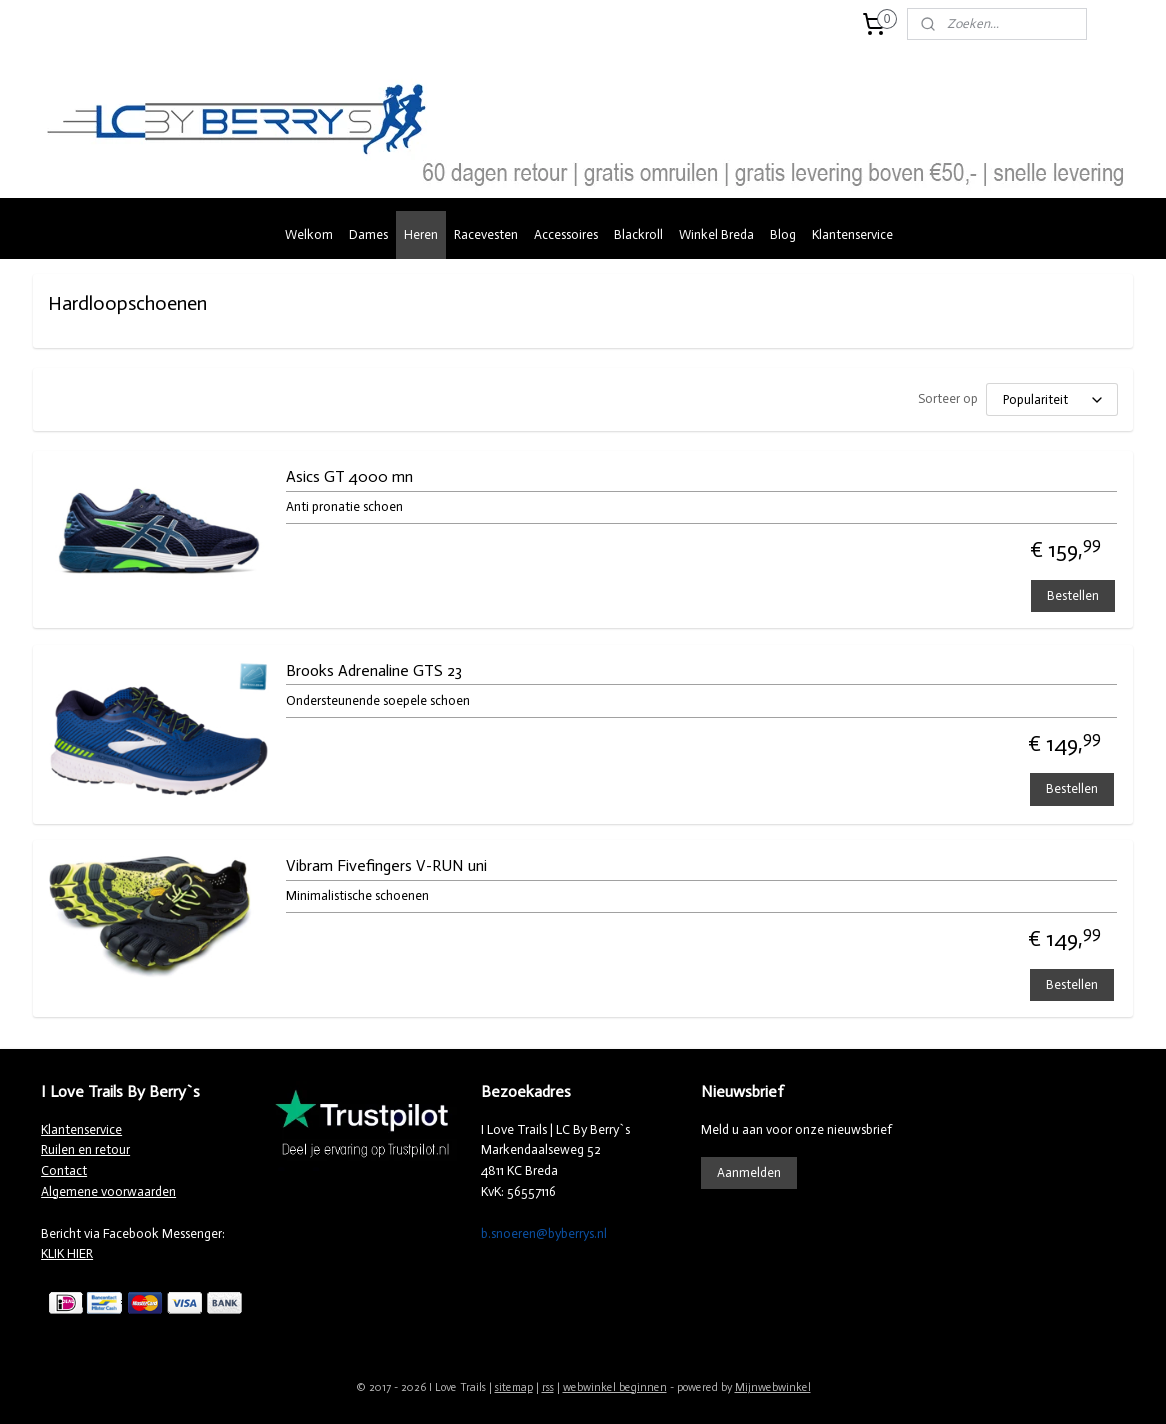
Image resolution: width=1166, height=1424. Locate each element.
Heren (421, 234)
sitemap (514, 1387)
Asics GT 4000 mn (348, 476)
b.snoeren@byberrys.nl (544, 1233)
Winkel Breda (716, 234)
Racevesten (486, 234)
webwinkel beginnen (615, 1387)
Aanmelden (749, 1172)
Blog (783, 234)
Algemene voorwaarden (108, 1191)
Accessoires (566, 234)
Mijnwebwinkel (773, 1387)
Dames (368, 234)
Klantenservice (852, 234)
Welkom (309, 234)
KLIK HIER (67, 1253)
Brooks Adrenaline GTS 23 (373, 670)
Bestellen (1073, 595)
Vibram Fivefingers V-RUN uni (385, 865)
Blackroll (638, 234)
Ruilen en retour (85, 1149)
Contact (64, 1170)
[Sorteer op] (1052, 399)
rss (548, 1387)
